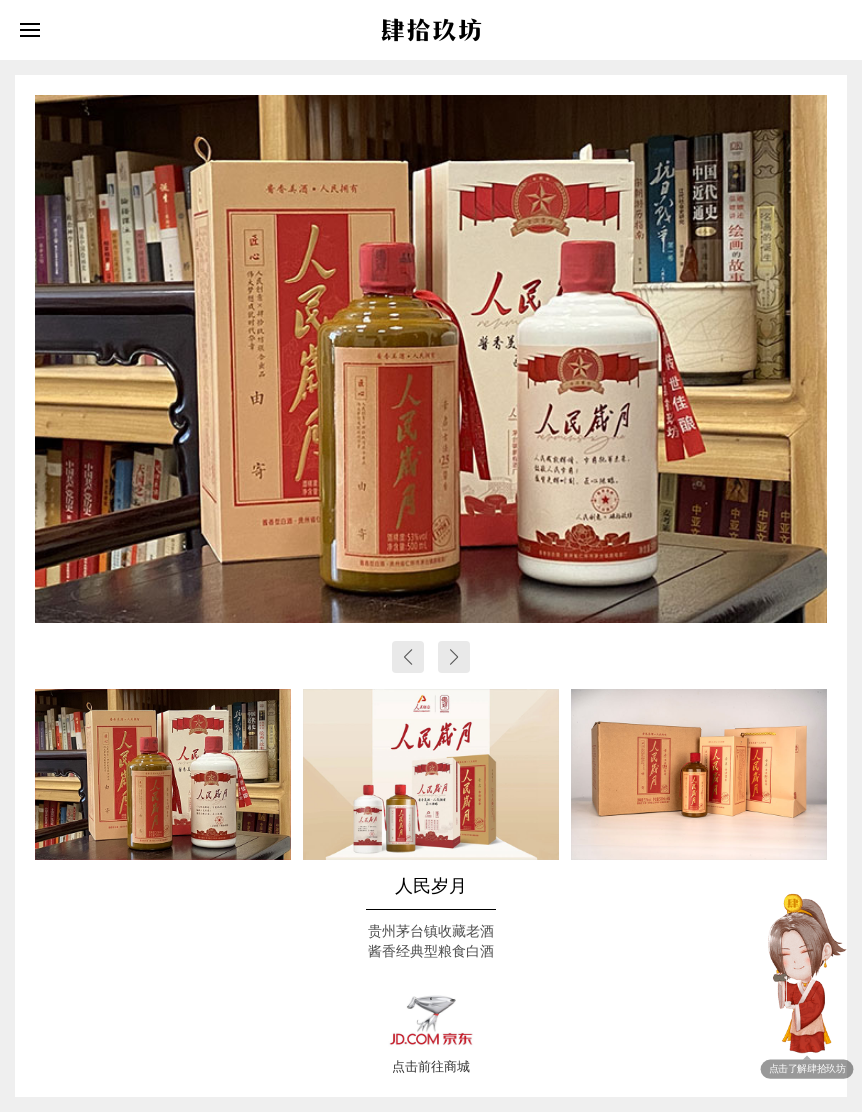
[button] (408, 657)
